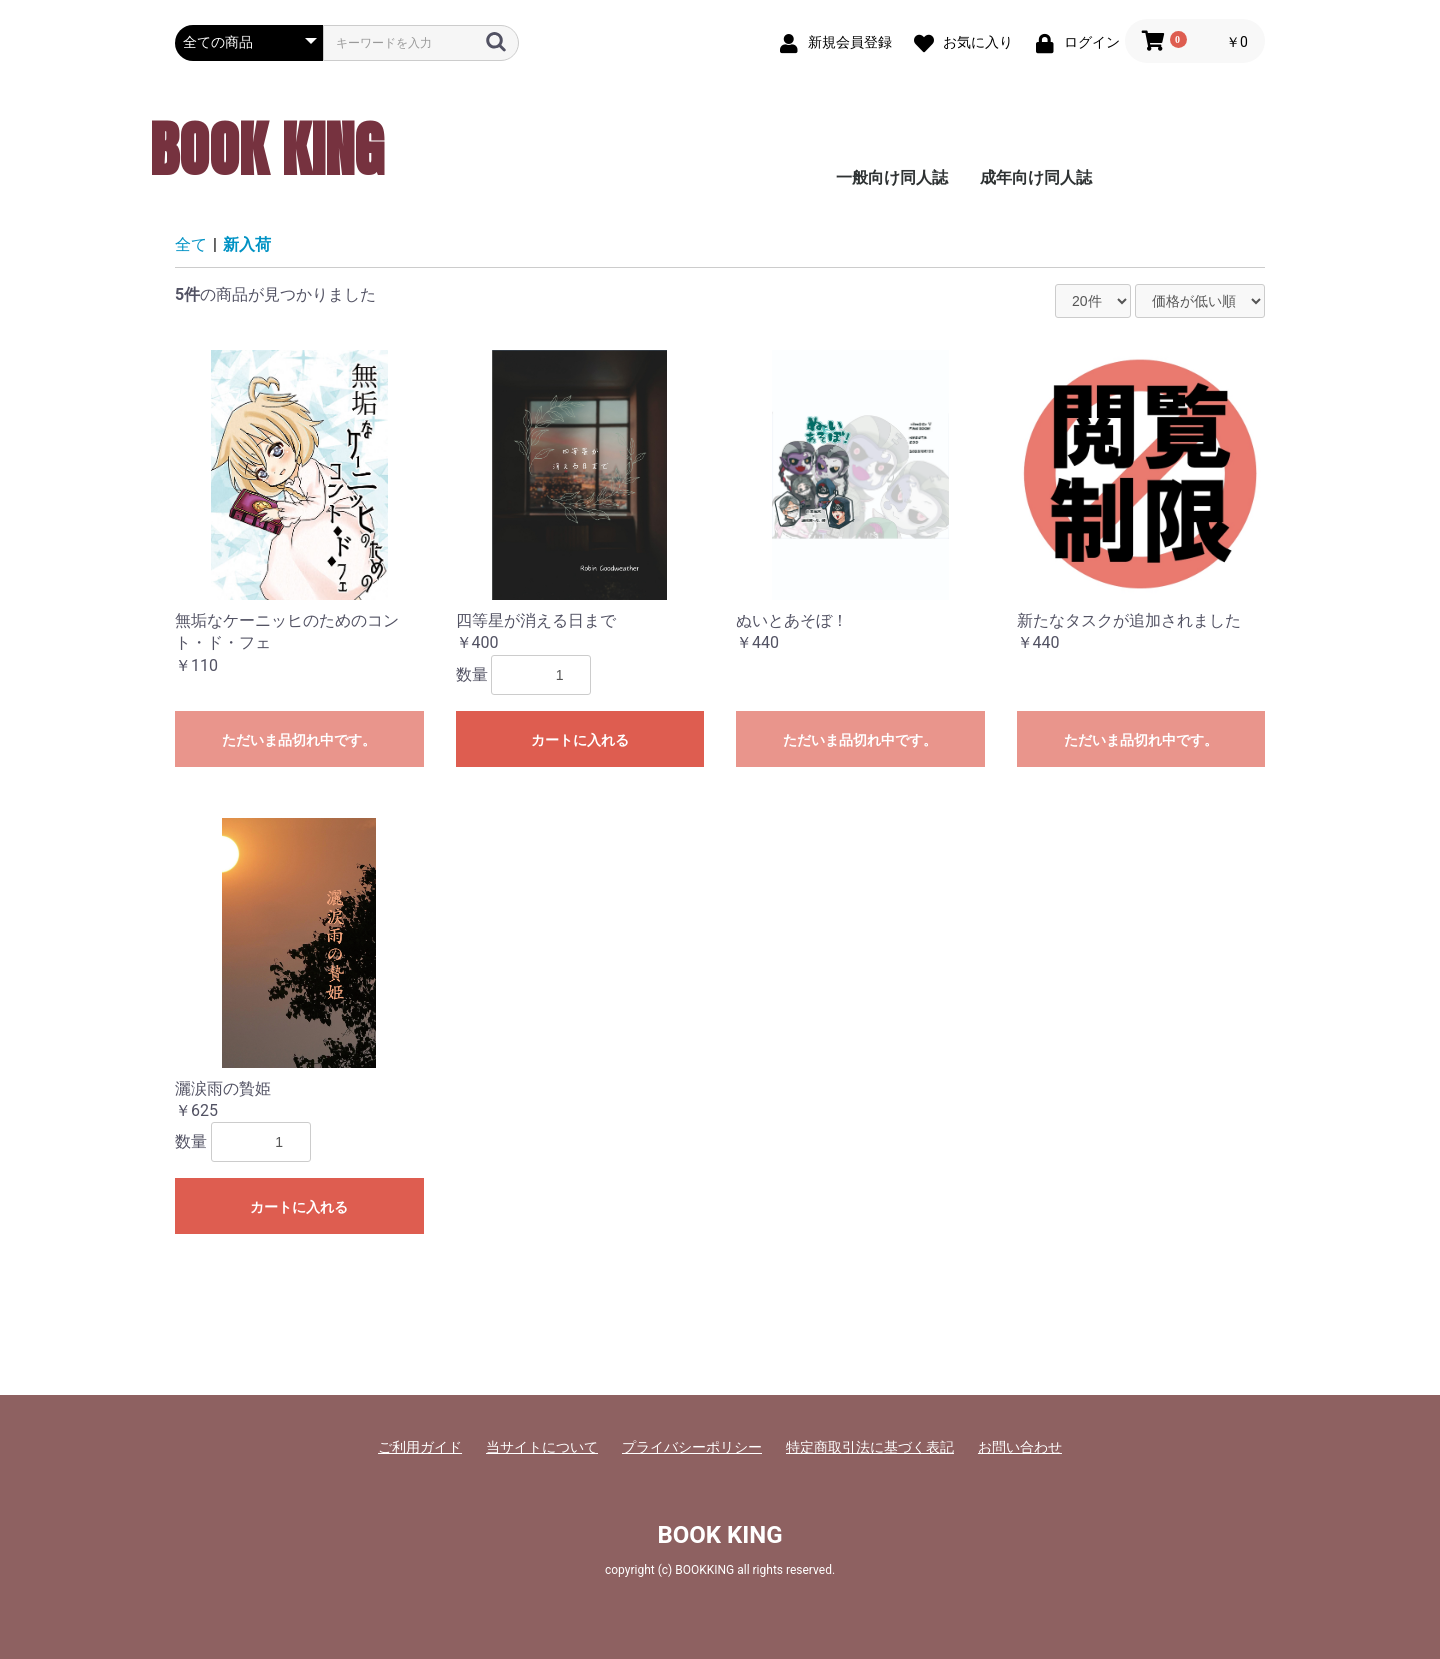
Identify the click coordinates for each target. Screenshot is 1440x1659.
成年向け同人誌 (1036, 177)
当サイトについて (542, 1447)
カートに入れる (580, 740)
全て (191, 244)
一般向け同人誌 (892, 177)
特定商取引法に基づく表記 (870, 1447)
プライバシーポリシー (692, 1447)
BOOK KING (267, 149)
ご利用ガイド (420, 1447)
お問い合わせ (1020, 1447)
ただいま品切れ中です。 (299, 740)
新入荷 (247, 244)
